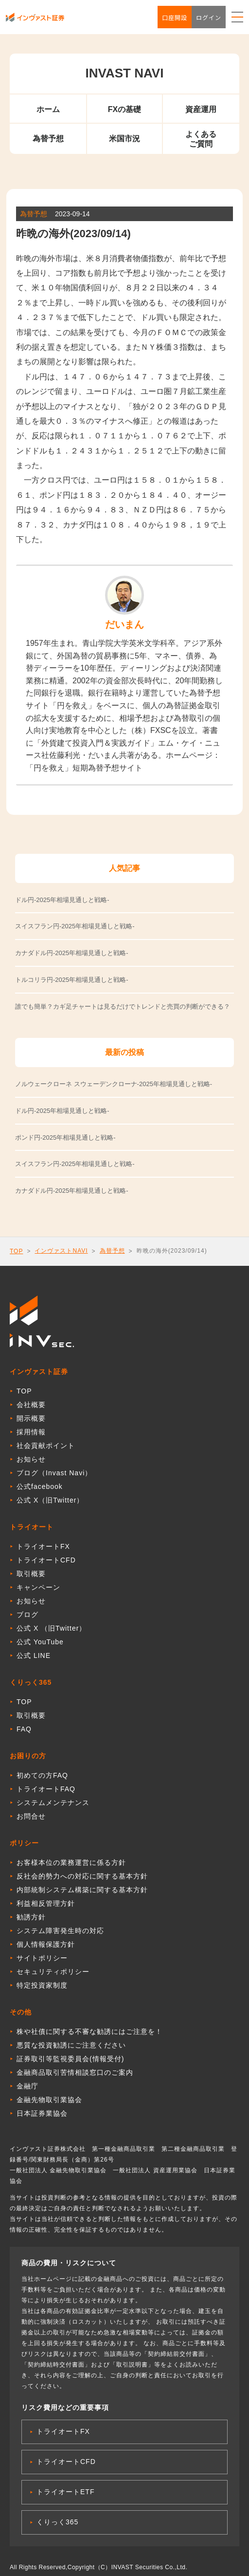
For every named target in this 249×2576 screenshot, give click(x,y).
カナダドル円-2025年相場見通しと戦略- (71, 1190)
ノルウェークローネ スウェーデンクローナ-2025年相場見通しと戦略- (113, 1084)
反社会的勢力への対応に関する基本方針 (82, 1876)
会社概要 (31, 1405)
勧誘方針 (31, 1917)
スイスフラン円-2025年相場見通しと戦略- (75, 1163)
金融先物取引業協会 (49, 2100)
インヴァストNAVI (61, 1250)
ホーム (48, 109)
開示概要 (31, 1418)
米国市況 (124, 138)
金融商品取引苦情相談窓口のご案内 (75, 2072)
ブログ (27, 1614)
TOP (16, 1251)
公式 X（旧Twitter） (50, 1500)
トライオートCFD (46, 1560)
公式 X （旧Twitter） (51, 1628)
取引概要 (31, 1574)
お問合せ (31, 1816)
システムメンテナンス (53, 1802)
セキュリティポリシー (53, 1971)
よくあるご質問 (200, 139)
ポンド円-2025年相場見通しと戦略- (65, 1137)
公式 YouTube (40, 1642)
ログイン (208, 17)
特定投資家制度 (42, 1985)
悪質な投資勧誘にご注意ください (71, 2045)
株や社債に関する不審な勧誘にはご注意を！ (89, 2031)
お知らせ (31, 1459)
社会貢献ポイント (46, 1445)
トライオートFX (43, 1546)
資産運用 (200, 109)
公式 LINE (34, 1655)
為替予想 (48, 138)
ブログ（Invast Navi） (54, 1473)
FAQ (24, 1729)
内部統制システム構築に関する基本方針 (82, 1890)
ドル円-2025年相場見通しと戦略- (62, 1110)
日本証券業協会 (42, 2113)
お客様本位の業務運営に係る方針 (71, 1862)
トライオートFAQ (46, 1789)
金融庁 (27, 2086)
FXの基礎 (124, 109)
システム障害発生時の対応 (60, 1931)
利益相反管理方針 (46, 1903)
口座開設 (174, 17)
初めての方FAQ (42, 1775)
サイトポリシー (42, 1958)
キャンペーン (38, 1587)
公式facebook (40, 1486)
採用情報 (31, 1432)
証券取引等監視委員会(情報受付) (70, 2059)
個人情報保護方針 (46, 1944)
